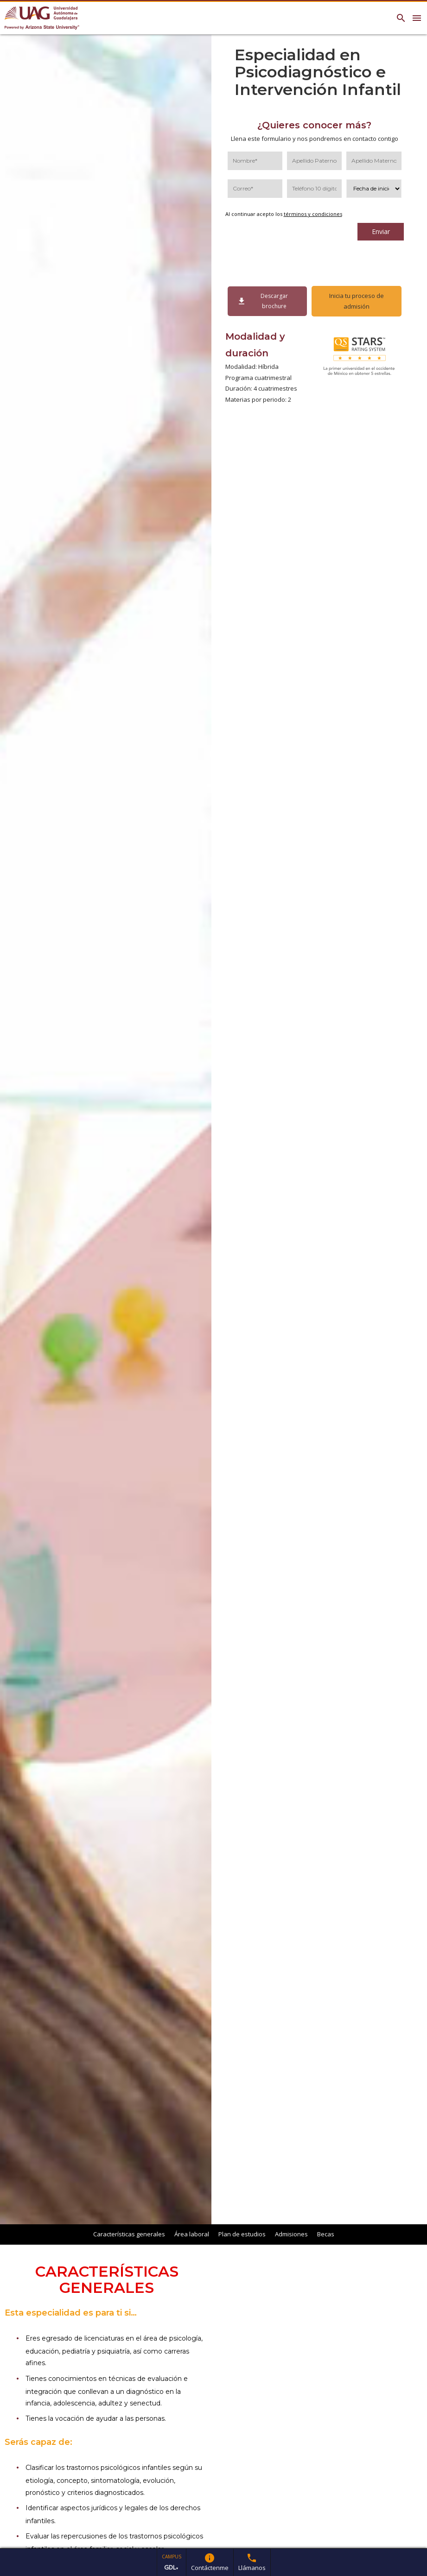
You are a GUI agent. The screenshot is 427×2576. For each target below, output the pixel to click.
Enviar (381, 231)
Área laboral (191, 2234)
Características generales (129, 2234)
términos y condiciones (313, 213)
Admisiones (291, 2234)
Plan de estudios (242, 2234)
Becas (325, 2234)
